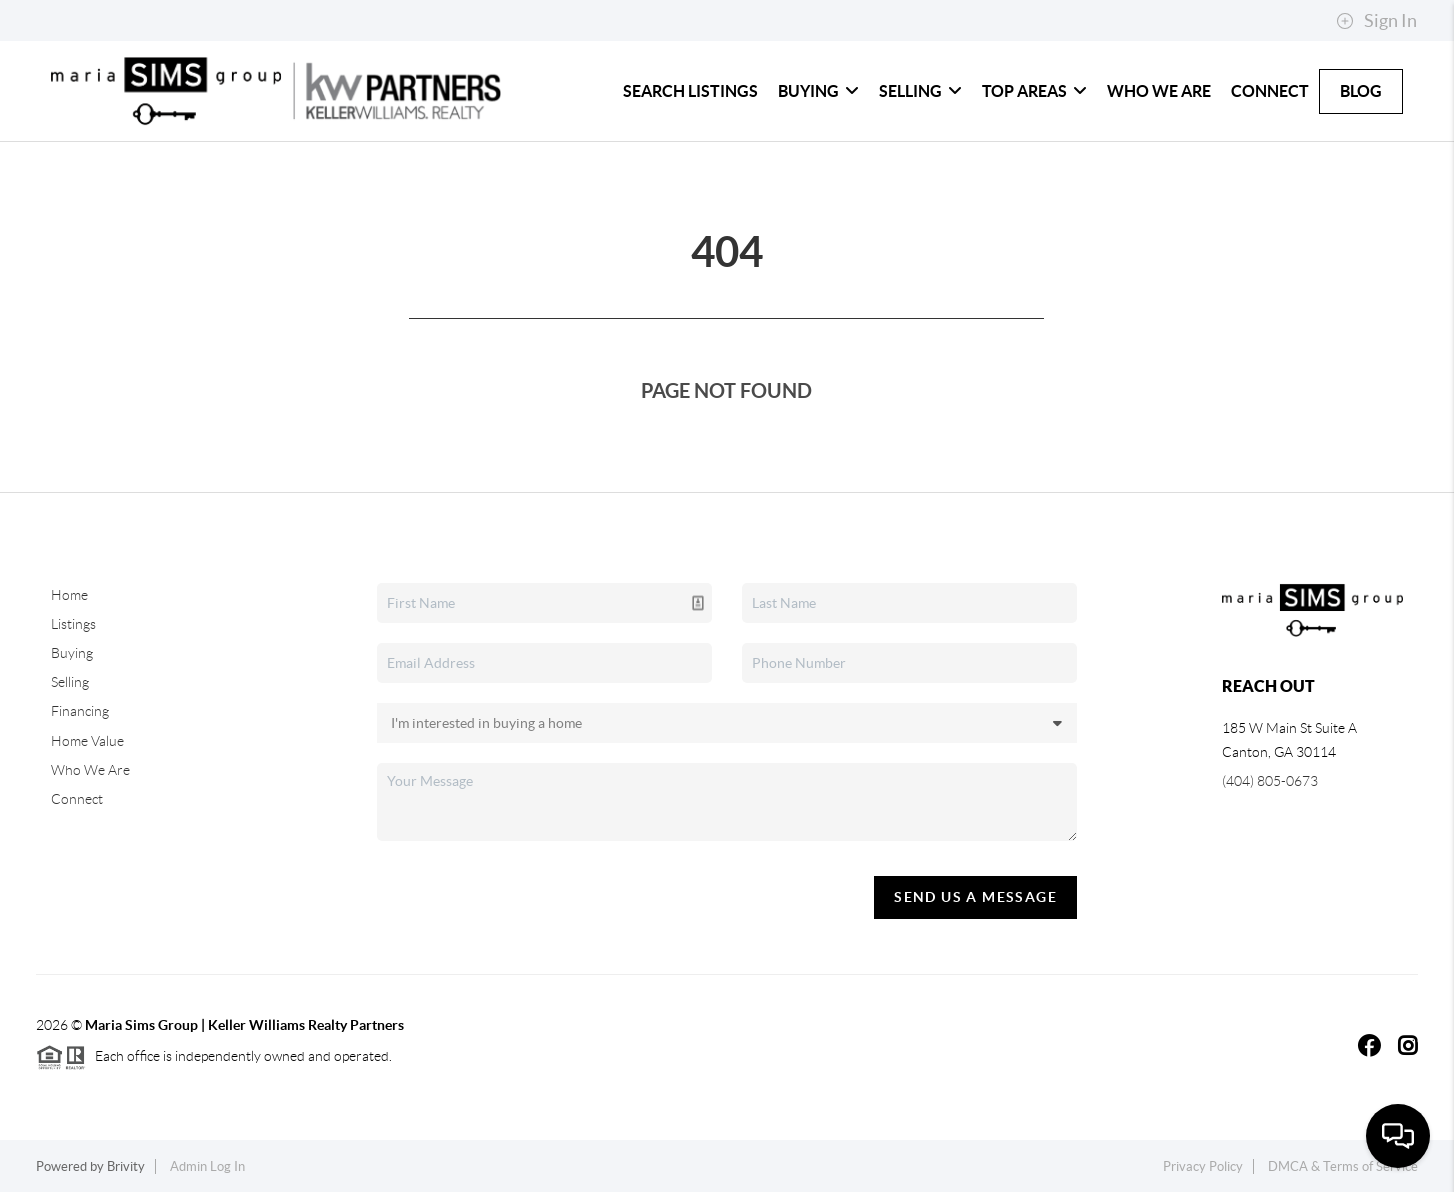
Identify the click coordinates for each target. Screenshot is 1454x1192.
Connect (1270, 91)
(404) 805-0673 (1270, 781)
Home (69, 595)
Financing (80, 711)
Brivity (126, 1166)
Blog (1361, 91)
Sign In (1376, 21)
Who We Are (1159, 91)
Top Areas (1034, 91)
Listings (73, 624)
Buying (818, 91)
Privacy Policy (1203, 1166)
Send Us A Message (975, 897)
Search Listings (690, 91)
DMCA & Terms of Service (1343, 1166)
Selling (920, 91)
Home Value (87, 741)
